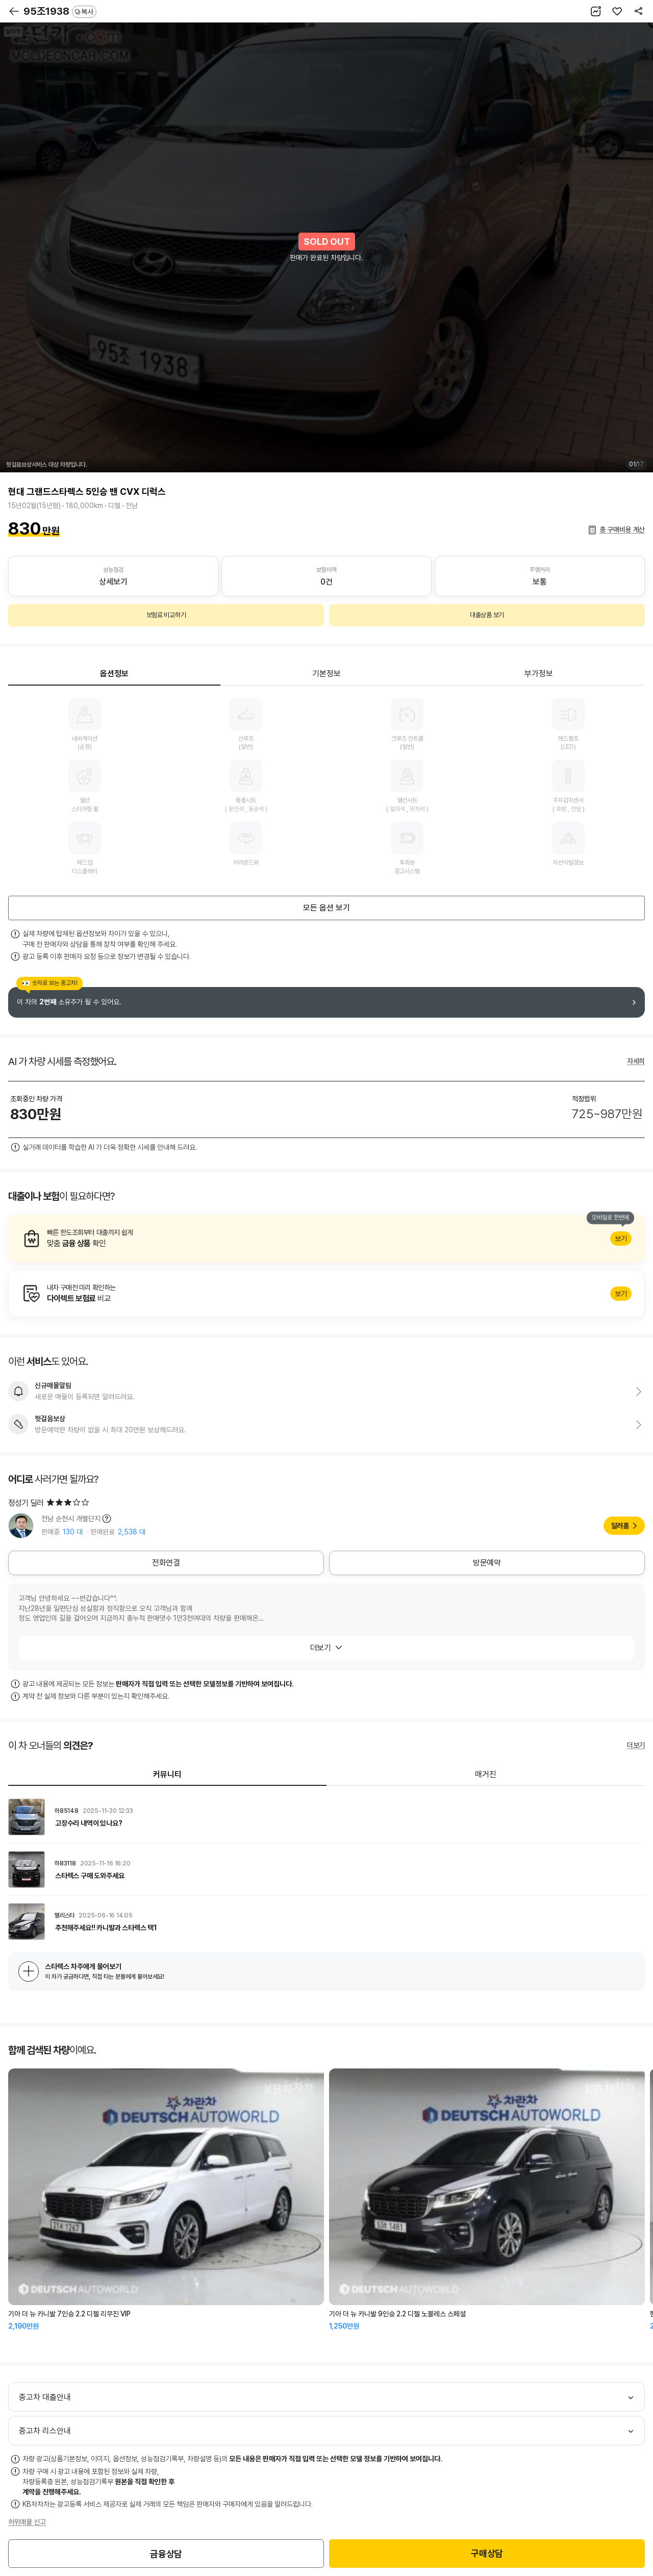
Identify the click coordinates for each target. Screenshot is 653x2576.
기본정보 (326, 673)
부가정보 (538, 673)
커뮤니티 (167, 1774)
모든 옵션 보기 (326, 908)
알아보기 (326, 1238)
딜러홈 (620, 1526)
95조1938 (59, 11)
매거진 (485, 1774)
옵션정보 (114, 673)
